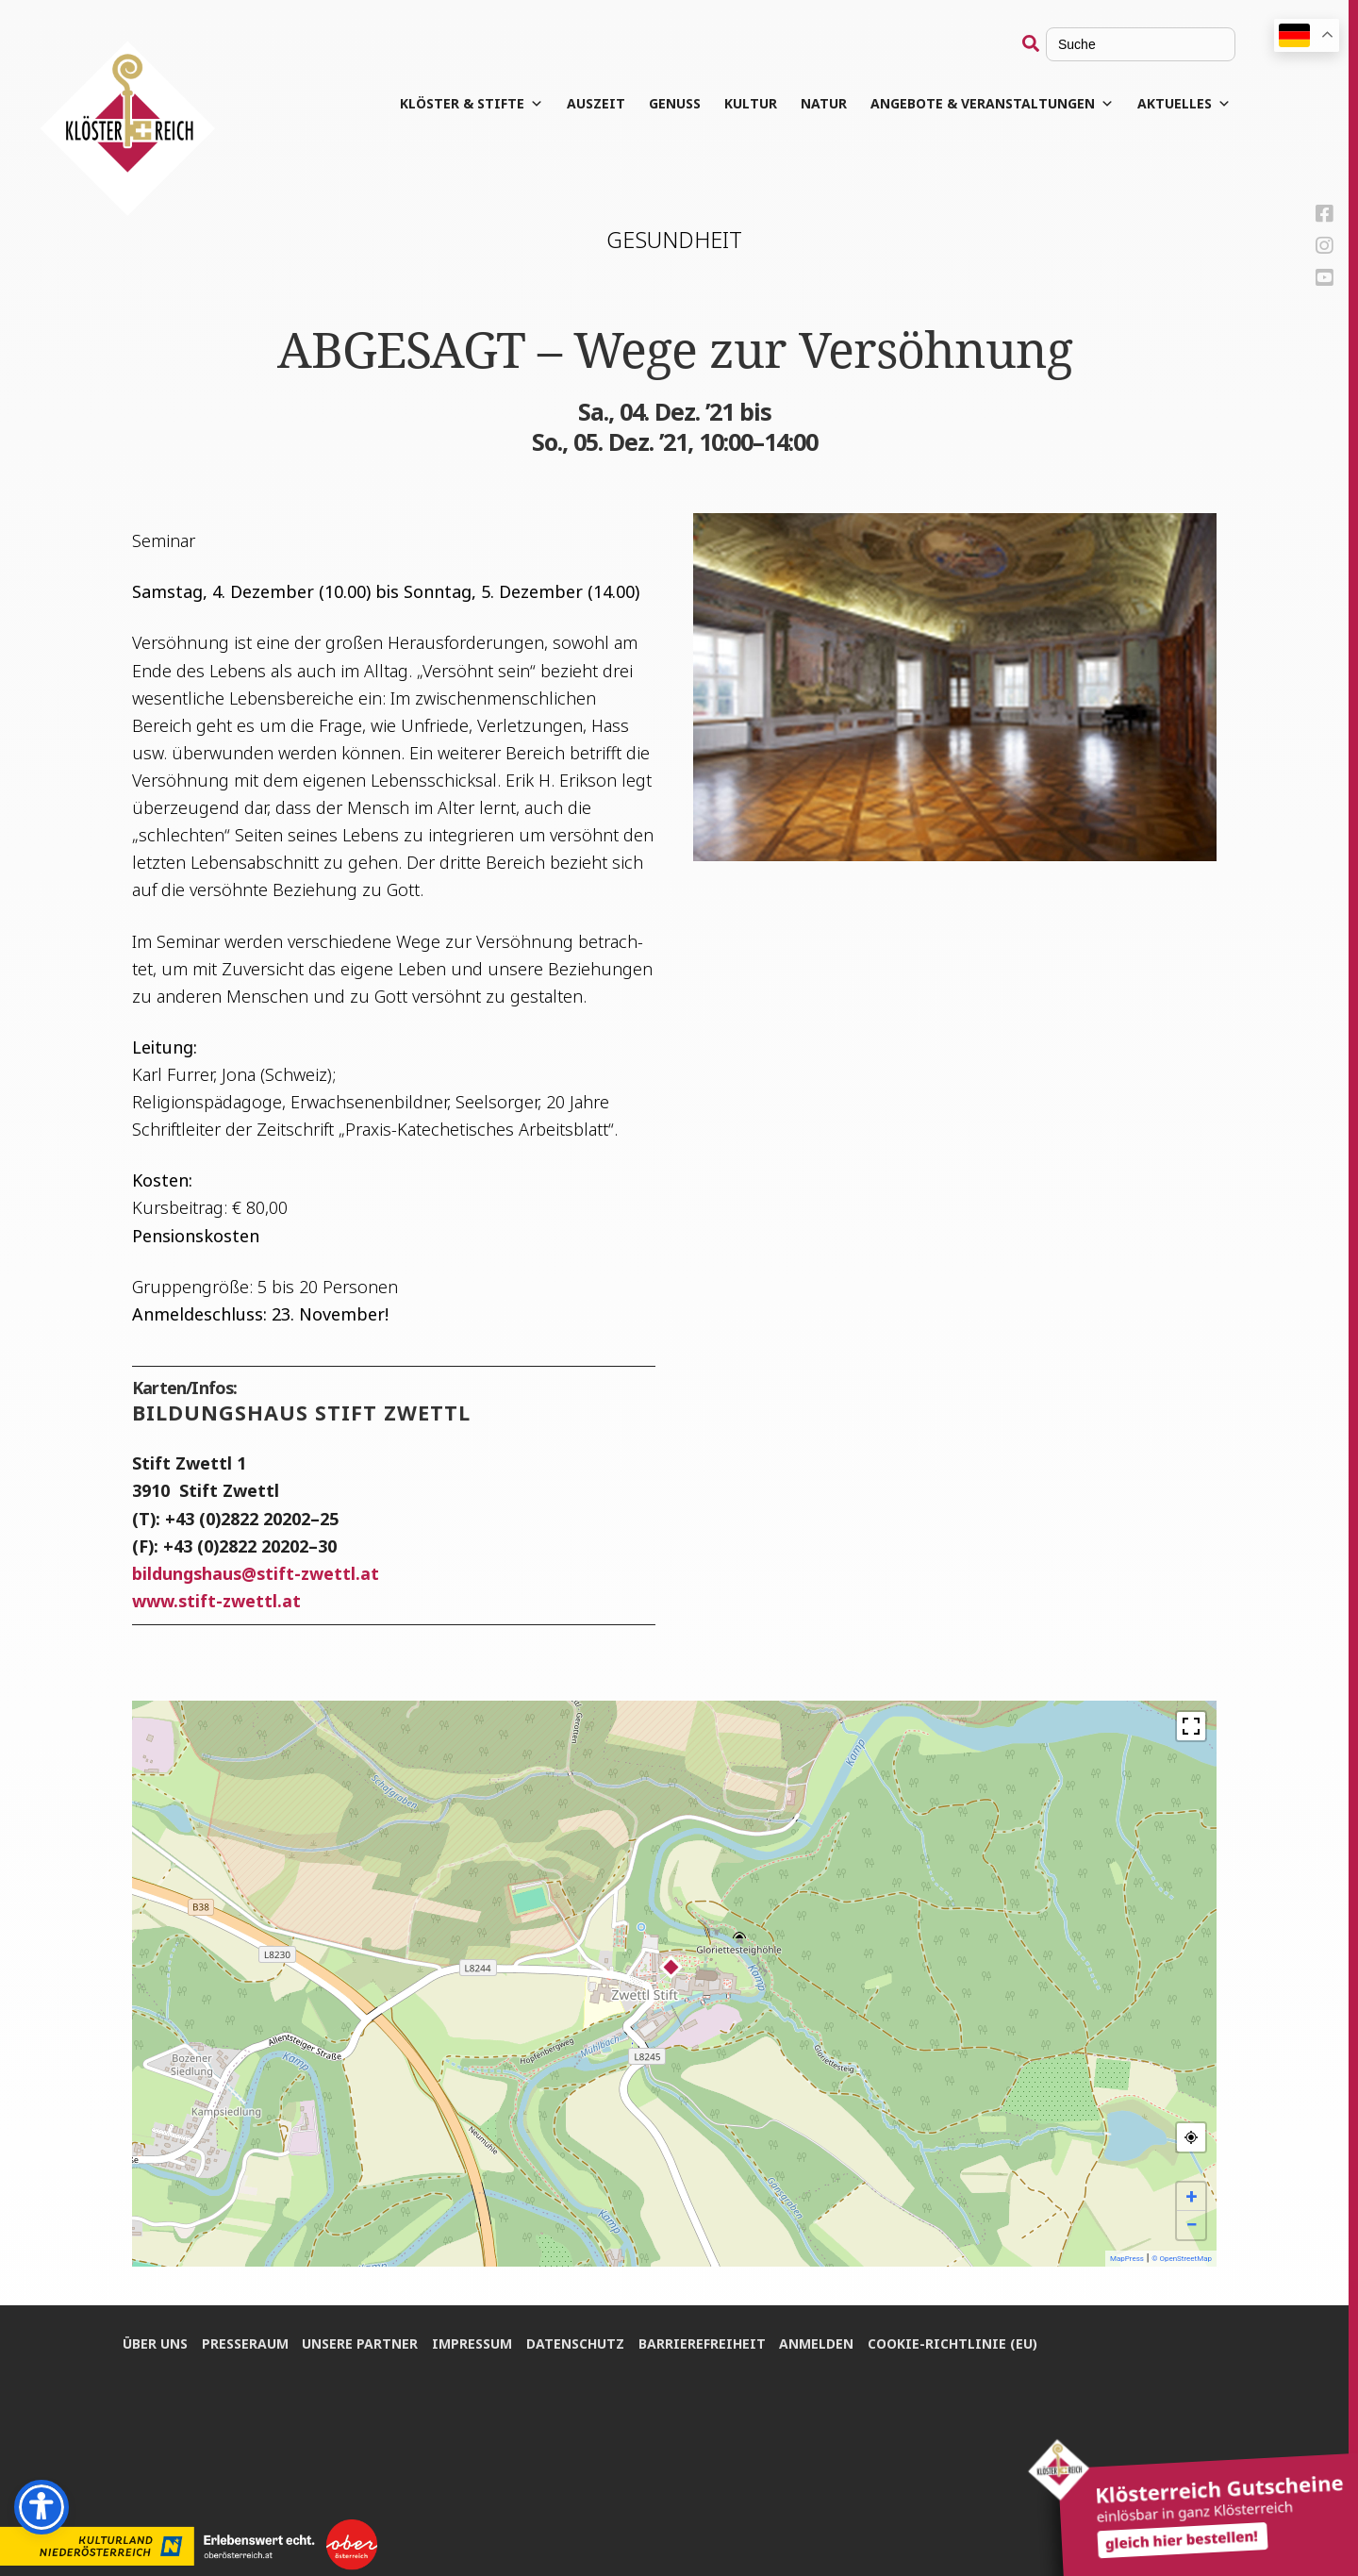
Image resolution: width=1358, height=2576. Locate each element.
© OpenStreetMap (1181, 2258)
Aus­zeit (596, 103)
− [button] (1191, 2224)
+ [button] (1192, 2196)
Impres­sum (473, 2343)
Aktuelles (1184, 104)
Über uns (155, 2343)
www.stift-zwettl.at (216, 1600)
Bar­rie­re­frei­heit (703, 2343)
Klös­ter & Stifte (471, 104)
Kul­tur (750, 103)
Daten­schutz (576, 2343)
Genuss (675, 103)
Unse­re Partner (361, 2343)
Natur (824, 103)
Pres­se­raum (245, 2343)
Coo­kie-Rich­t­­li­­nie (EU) (954, 2343)
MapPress (1127, 2258)
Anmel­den (818, 2343)
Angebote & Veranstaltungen (992, 104)
